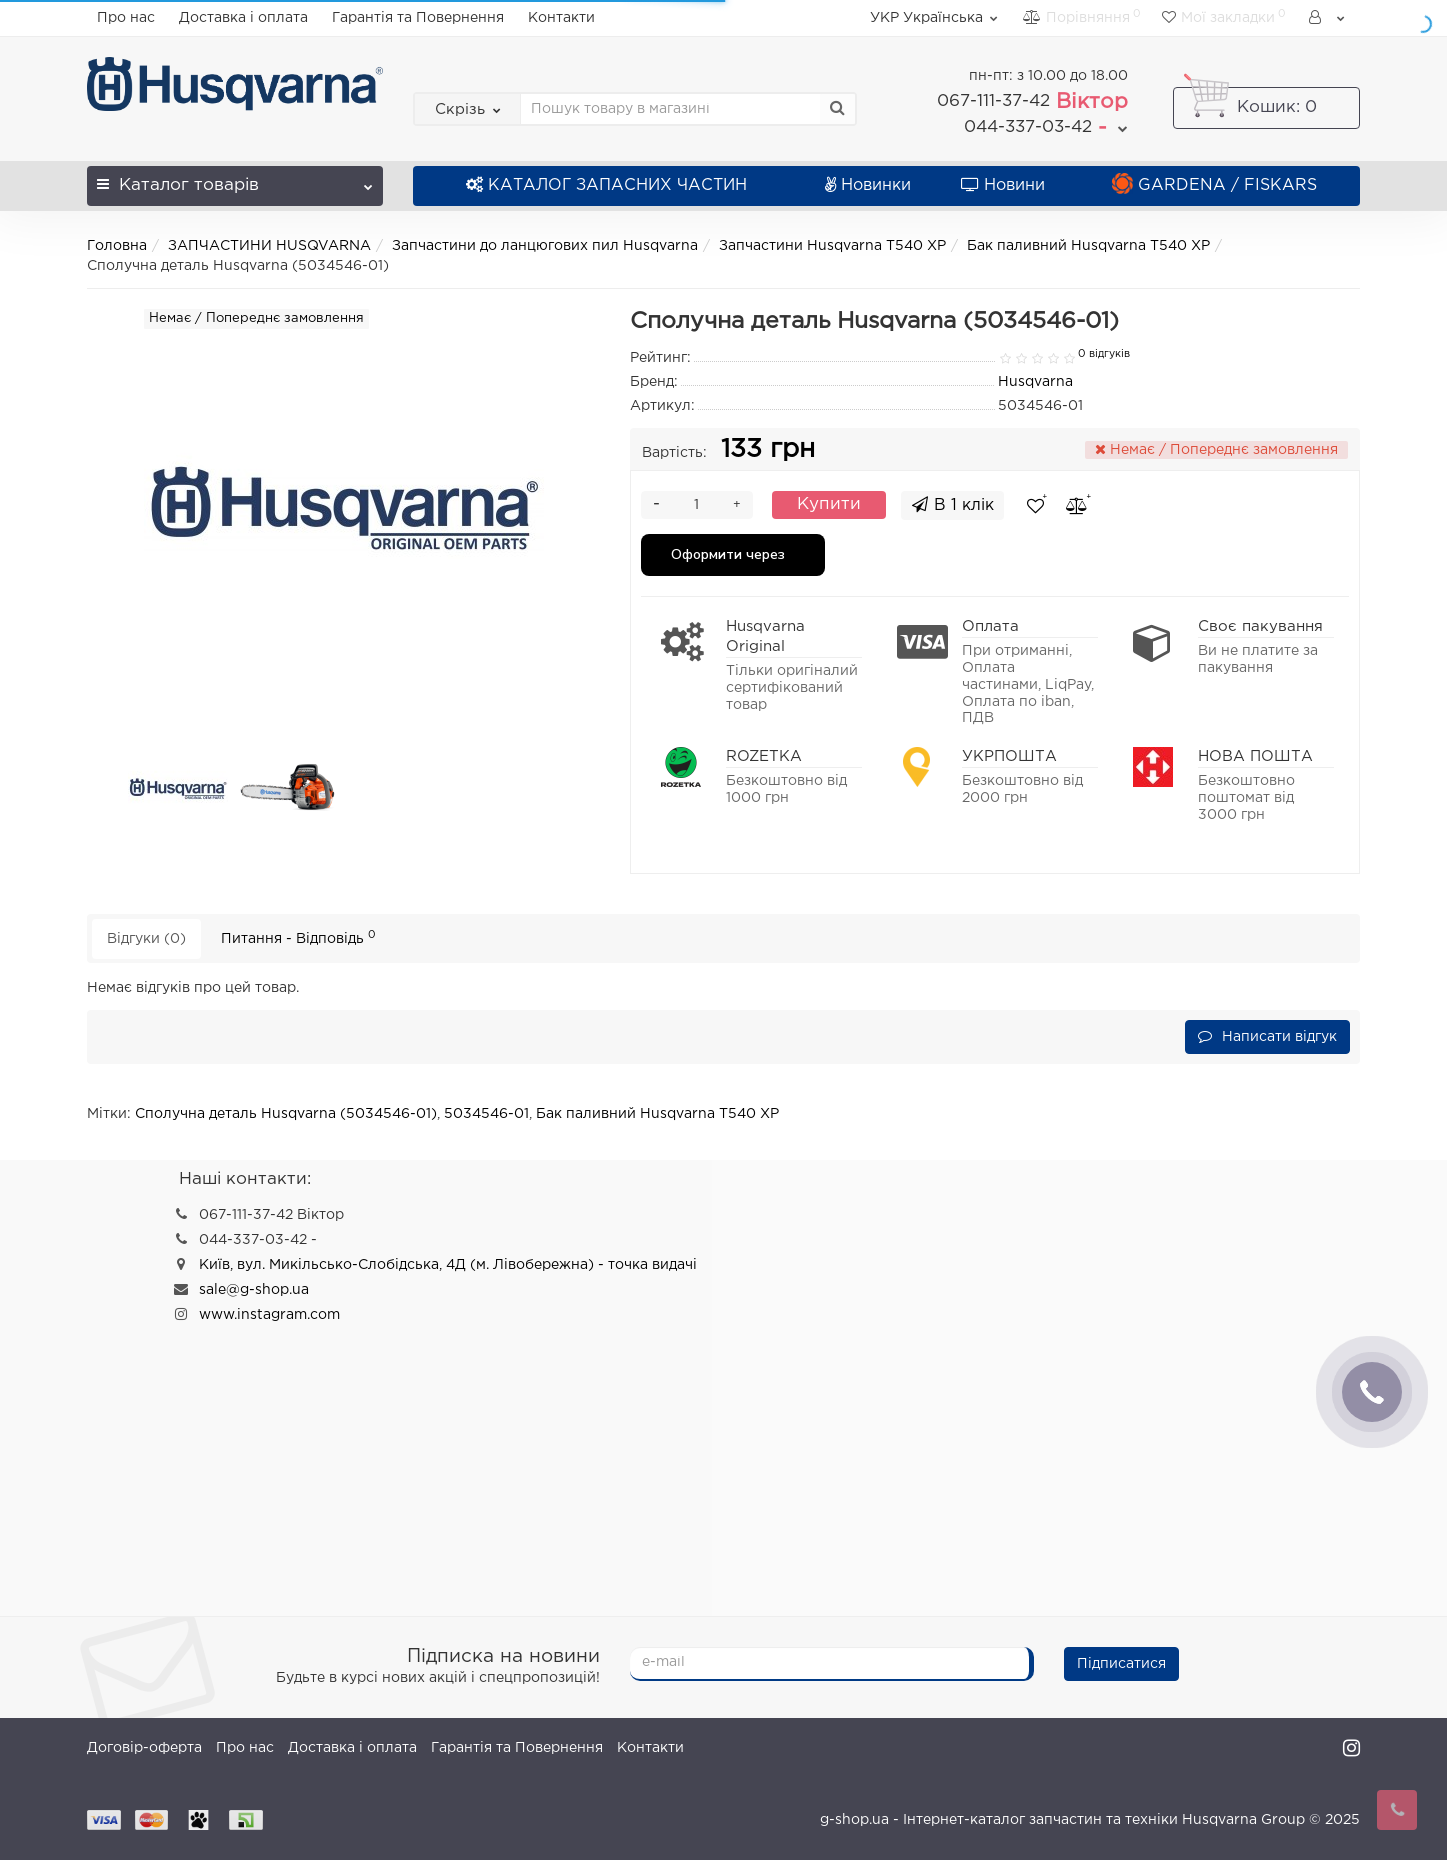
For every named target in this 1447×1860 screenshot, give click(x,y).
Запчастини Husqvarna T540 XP (832, 246)
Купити (829, 504)
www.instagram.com (269, 1315)
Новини (1003, 185)
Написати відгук (1267, 1036)
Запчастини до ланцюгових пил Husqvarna (545, 246)
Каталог (235, 179)
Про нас (126, 18)
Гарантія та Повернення (418, 18)
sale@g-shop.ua (254, 1290)
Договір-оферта (144, 1748)
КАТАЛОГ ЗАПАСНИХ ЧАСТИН (606, 185)
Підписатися (1121, 1664)
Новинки (868, 185)
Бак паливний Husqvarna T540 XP (1088, 246)
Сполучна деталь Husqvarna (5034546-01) (286, 1114)
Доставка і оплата (243, 18)
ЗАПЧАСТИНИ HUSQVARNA (269, 246)
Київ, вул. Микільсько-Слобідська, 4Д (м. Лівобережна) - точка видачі (448, 1265)
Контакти (561, 18)
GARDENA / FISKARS (1214, 185)
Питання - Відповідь (298, 937)
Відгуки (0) (146, 939)
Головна (117, 246)
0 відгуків (1104, 354)
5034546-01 (486, 1114)
